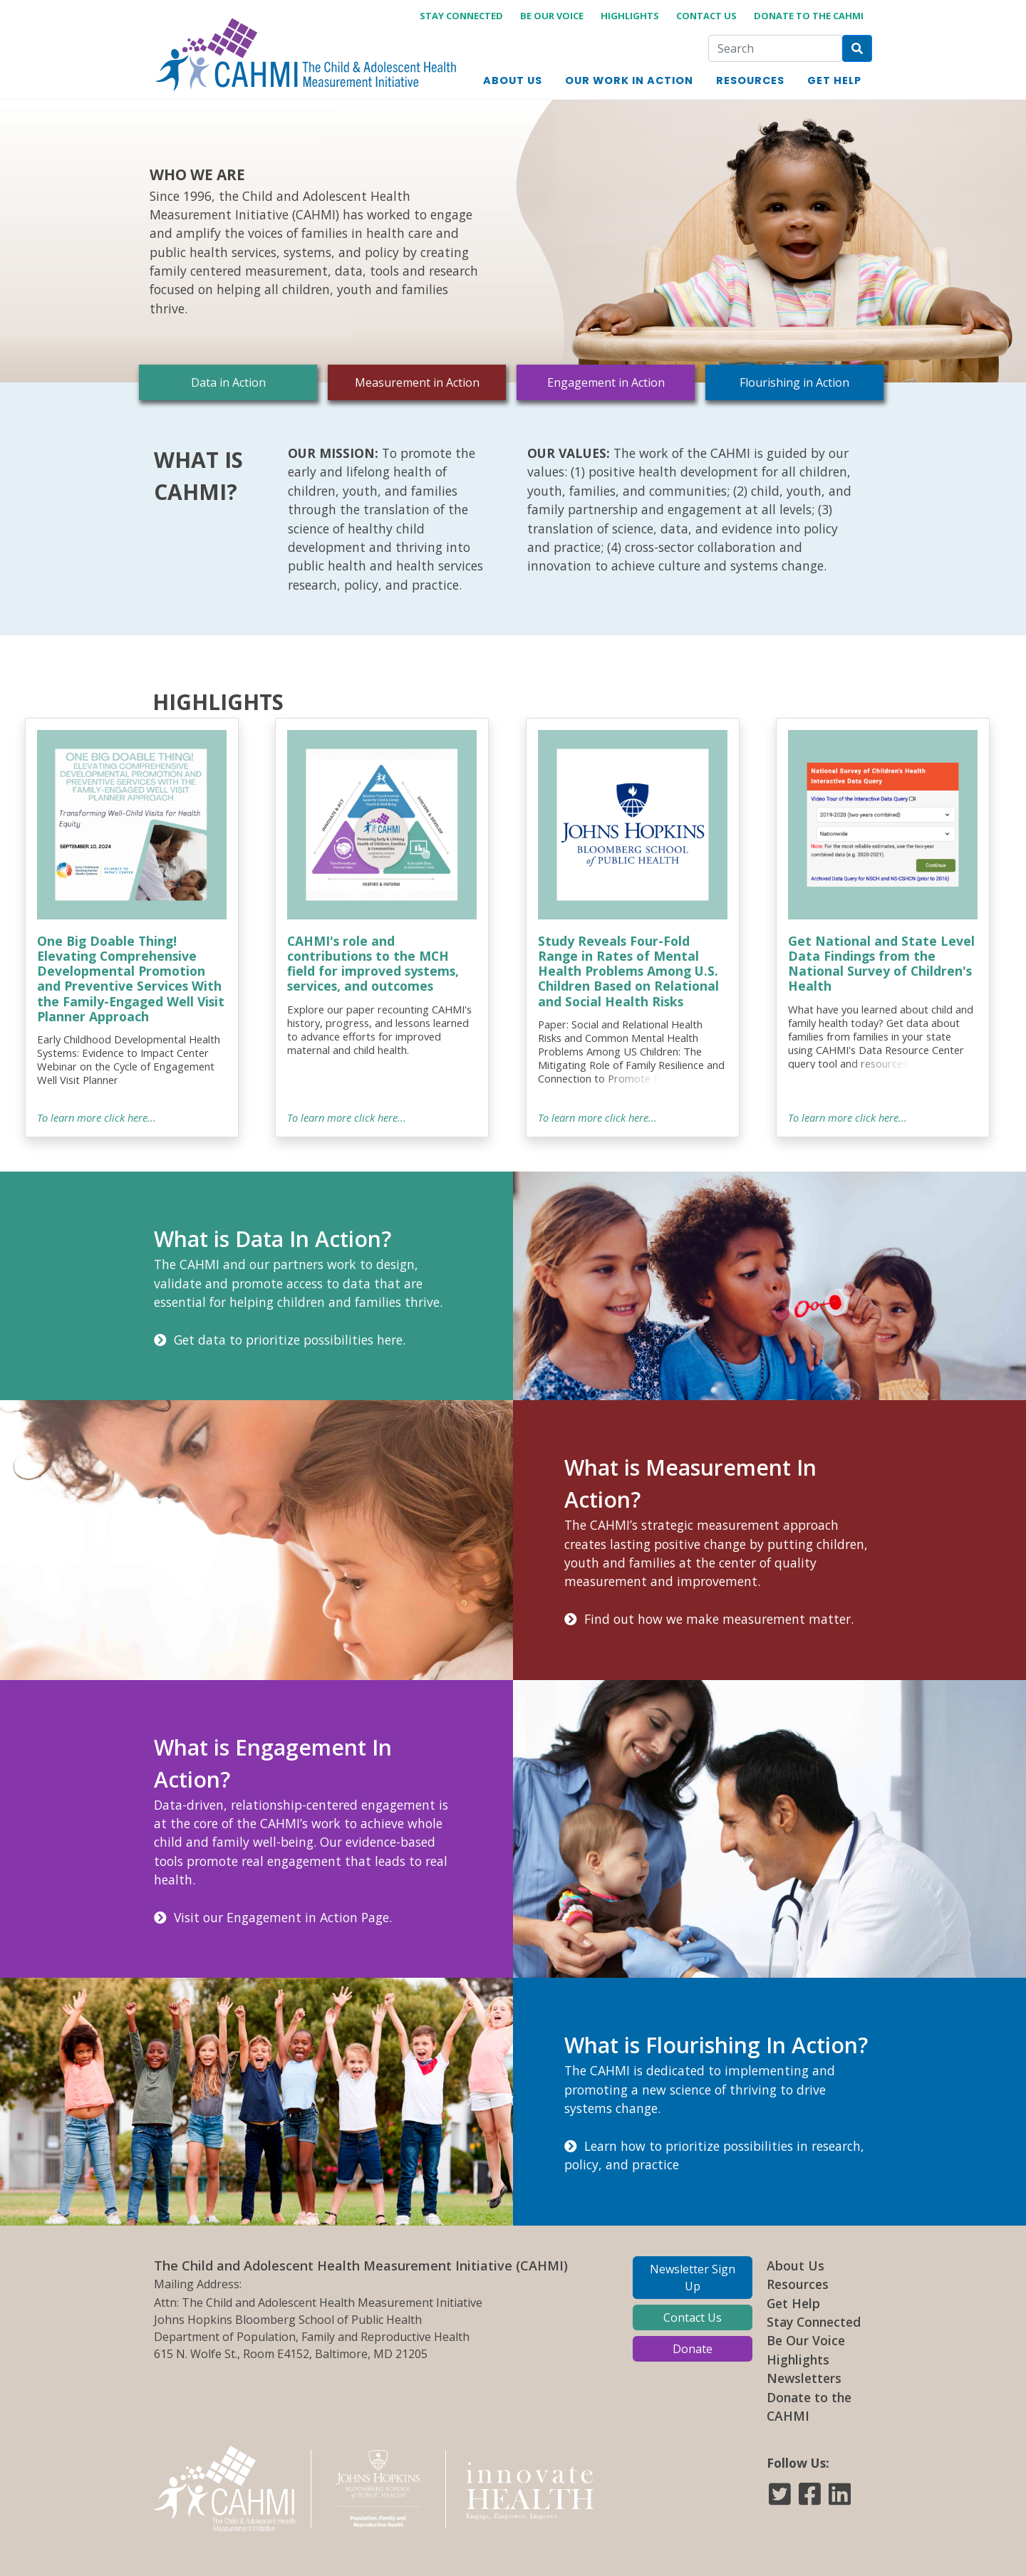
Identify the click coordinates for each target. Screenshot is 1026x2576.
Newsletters (804, 2378)
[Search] (775, 48)
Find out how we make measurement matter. (709, 1618)
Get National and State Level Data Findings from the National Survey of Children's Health (881, 963)
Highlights (630, 15)
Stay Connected (814, 2321)
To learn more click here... (96, 1117)
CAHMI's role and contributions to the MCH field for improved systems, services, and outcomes (373, 963)
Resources (798, 2284)
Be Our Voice (552, 15)
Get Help (793, 2303)
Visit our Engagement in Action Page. (273, 1917)
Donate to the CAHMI (809, 15)
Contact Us (706, 15)
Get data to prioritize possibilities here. (279, 1339)
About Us (795, 2265)
